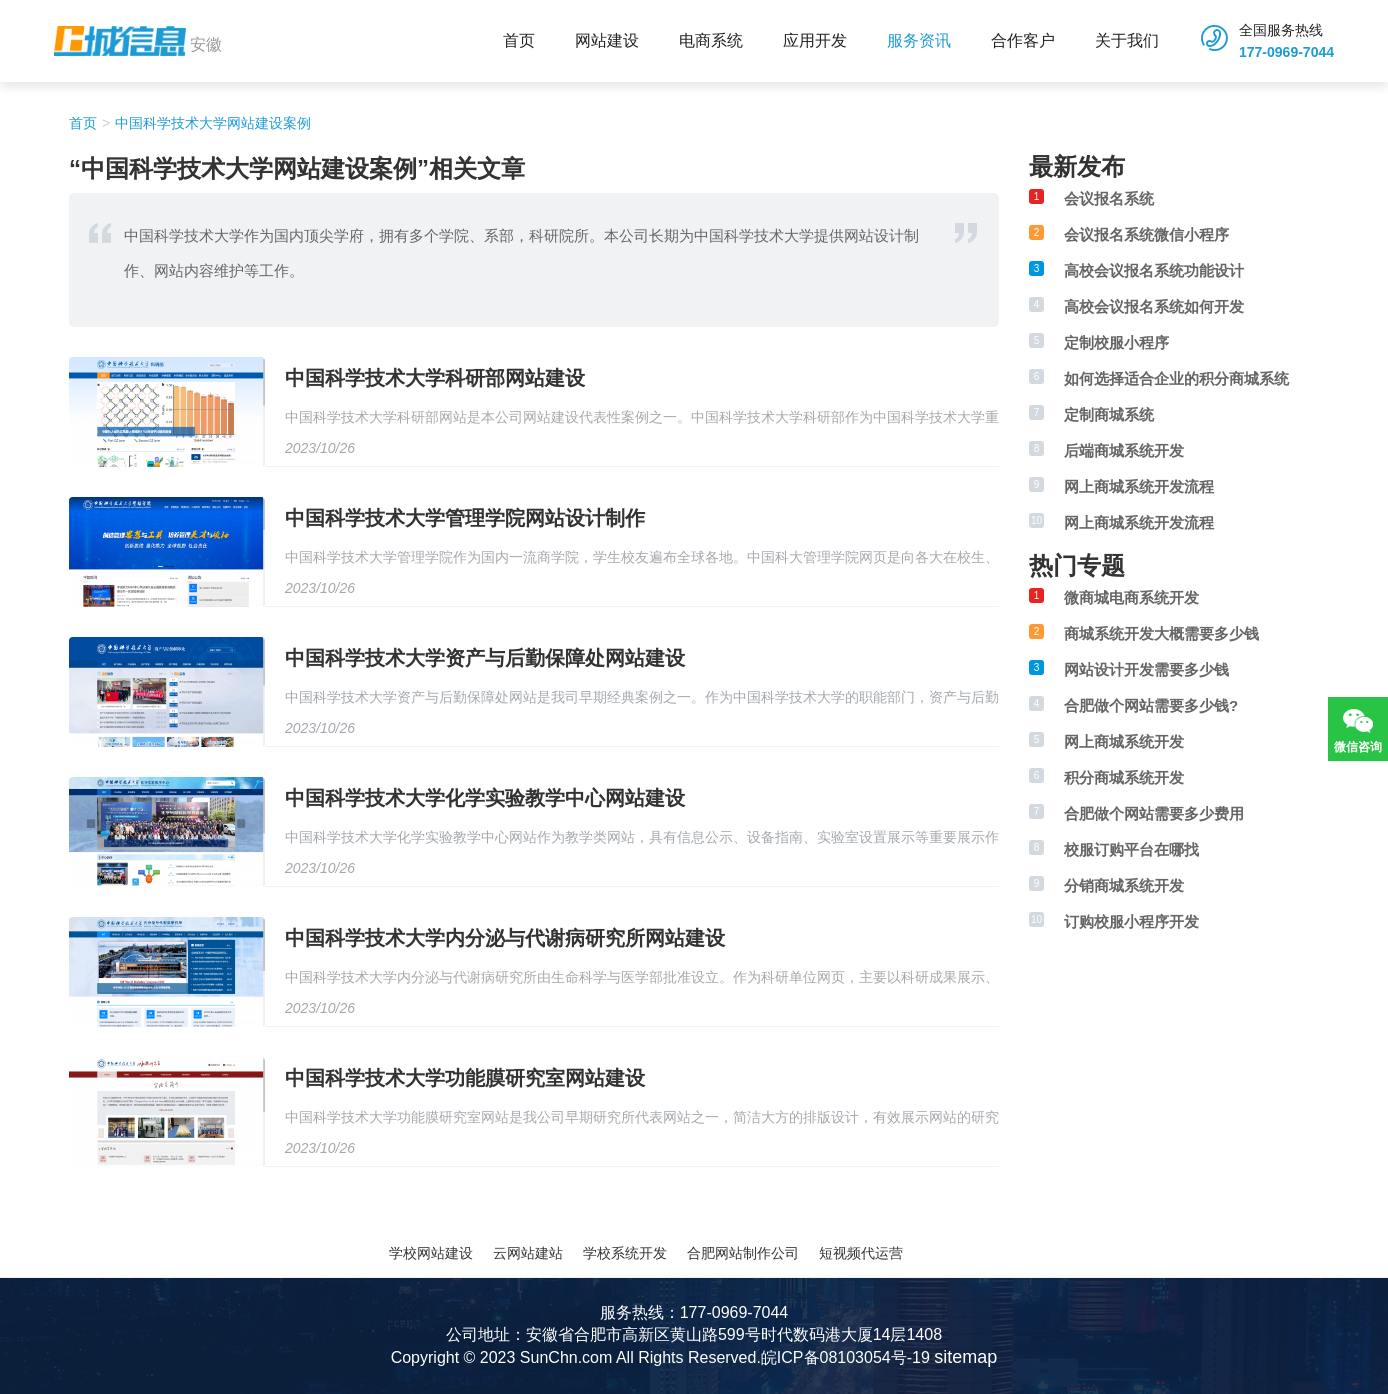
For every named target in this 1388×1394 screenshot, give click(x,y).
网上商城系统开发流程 (1139, 486)
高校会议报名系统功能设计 (1154, 270)
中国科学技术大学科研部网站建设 (435, 378)
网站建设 (607, 40)
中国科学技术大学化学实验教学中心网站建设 (485, 798)
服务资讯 (919, 40)
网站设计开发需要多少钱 (1146, 669)
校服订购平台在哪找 (1131, 849)
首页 (519, 40)
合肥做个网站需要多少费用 (1154, 813)
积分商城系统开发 (1124, 777)
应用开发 (815, 40)
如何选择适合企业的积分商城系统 (1176, 378)
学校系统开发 (625, 1253)
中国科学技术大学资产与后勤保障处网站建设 (485, 658)
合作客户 (1023, 40)
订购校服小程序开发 (1131, 921)
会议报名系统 (1109, 198)
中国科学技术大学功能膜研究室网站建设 (465, 1078)
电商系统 (711, 40)
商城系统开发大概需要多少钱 (1161, 633)
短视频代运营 (861, 1253)
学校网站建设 (431, 1253)
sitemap (965, 1357)
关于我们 (1127, 40)
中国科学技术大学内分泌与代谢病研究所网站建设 (505, 938)
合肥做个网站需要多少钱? (1151, 705)
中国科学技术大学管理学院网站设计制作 (465, 518)
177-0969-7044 (1286, 52)
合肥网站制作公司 (743, 1253)
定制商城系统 (1109, 414)
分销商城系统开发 (1124, 885)
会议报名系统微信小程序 (1146, 234)
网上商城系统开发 (1124, 741)
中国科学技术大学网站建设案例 (213, 123)
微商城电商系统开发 (1131, 597)
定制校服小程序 (1116, 342)
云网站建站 (528, 1253)
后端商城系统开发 (1124, 450)
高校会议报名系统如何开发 (1154, 306)
